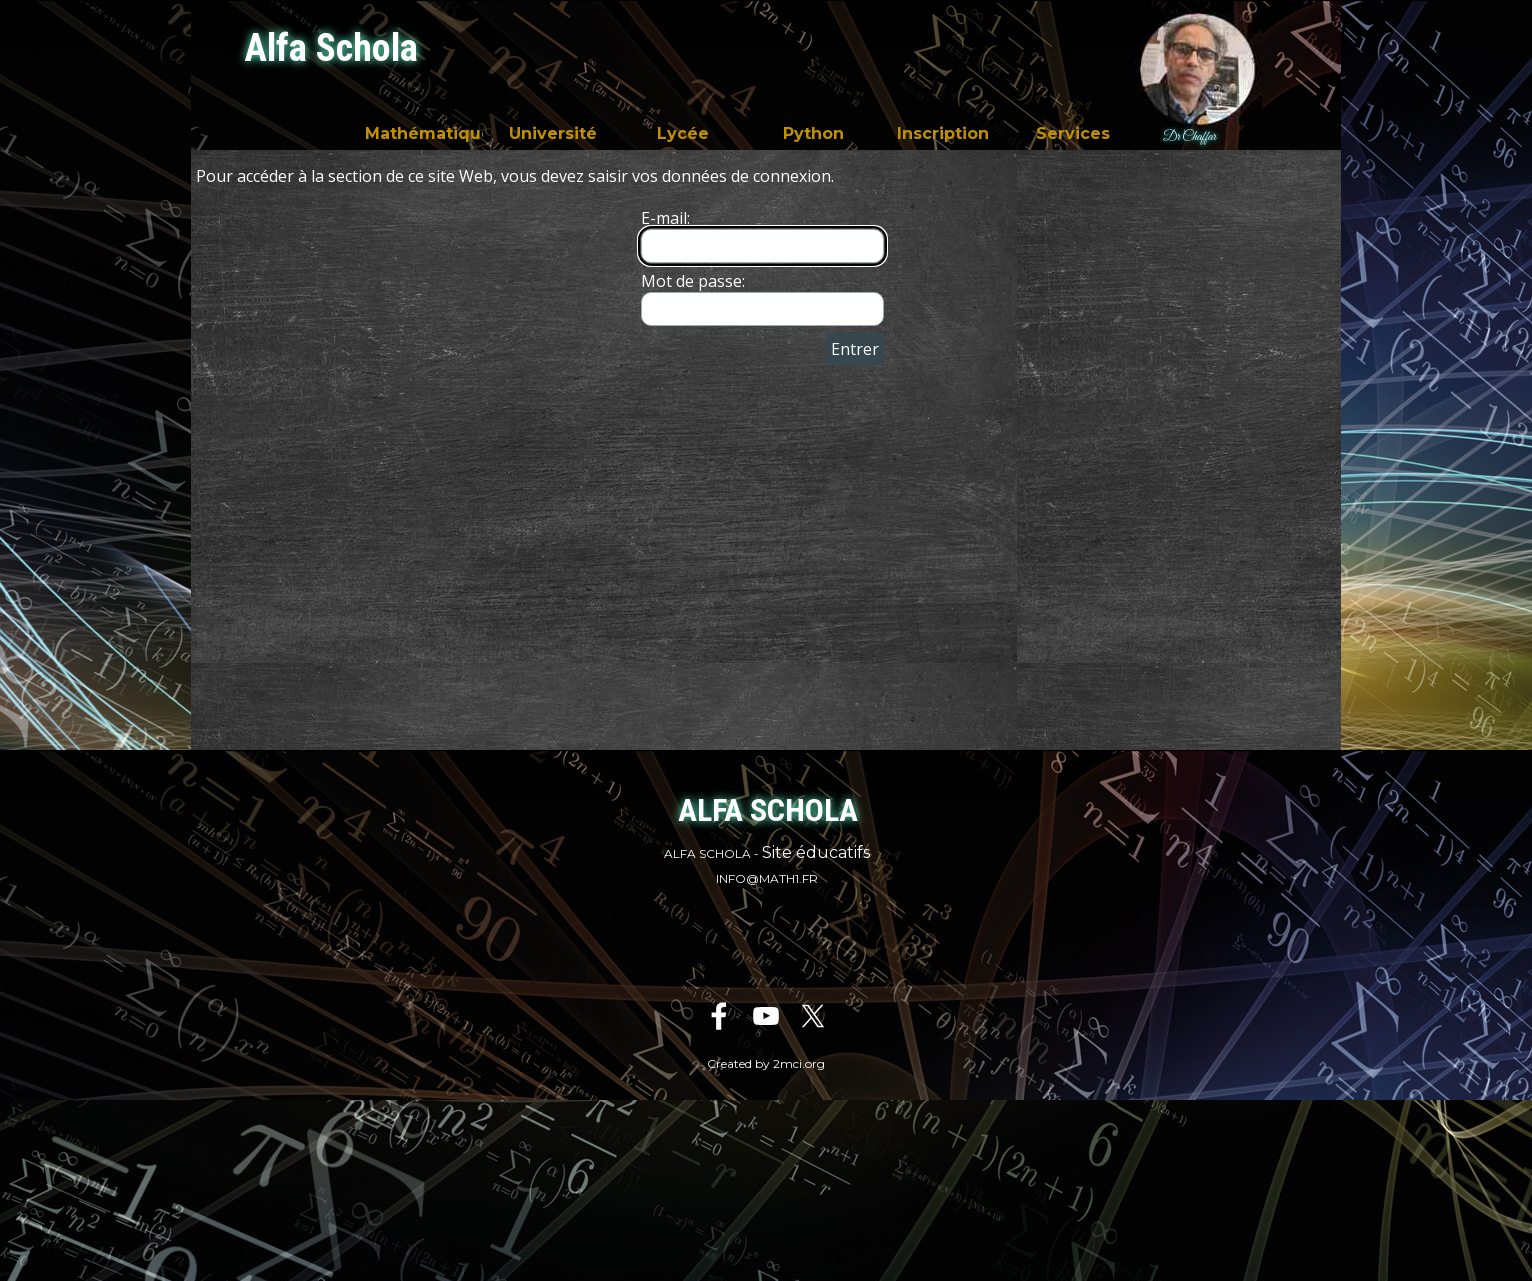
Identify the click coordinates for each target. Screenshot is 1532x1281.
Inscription (943, 133)
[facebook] (719, 1016)
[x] (813, 1016)
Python (813, 133)
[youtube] (766, 1016)
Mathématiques (433, 133)
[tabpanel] (767, 864)
